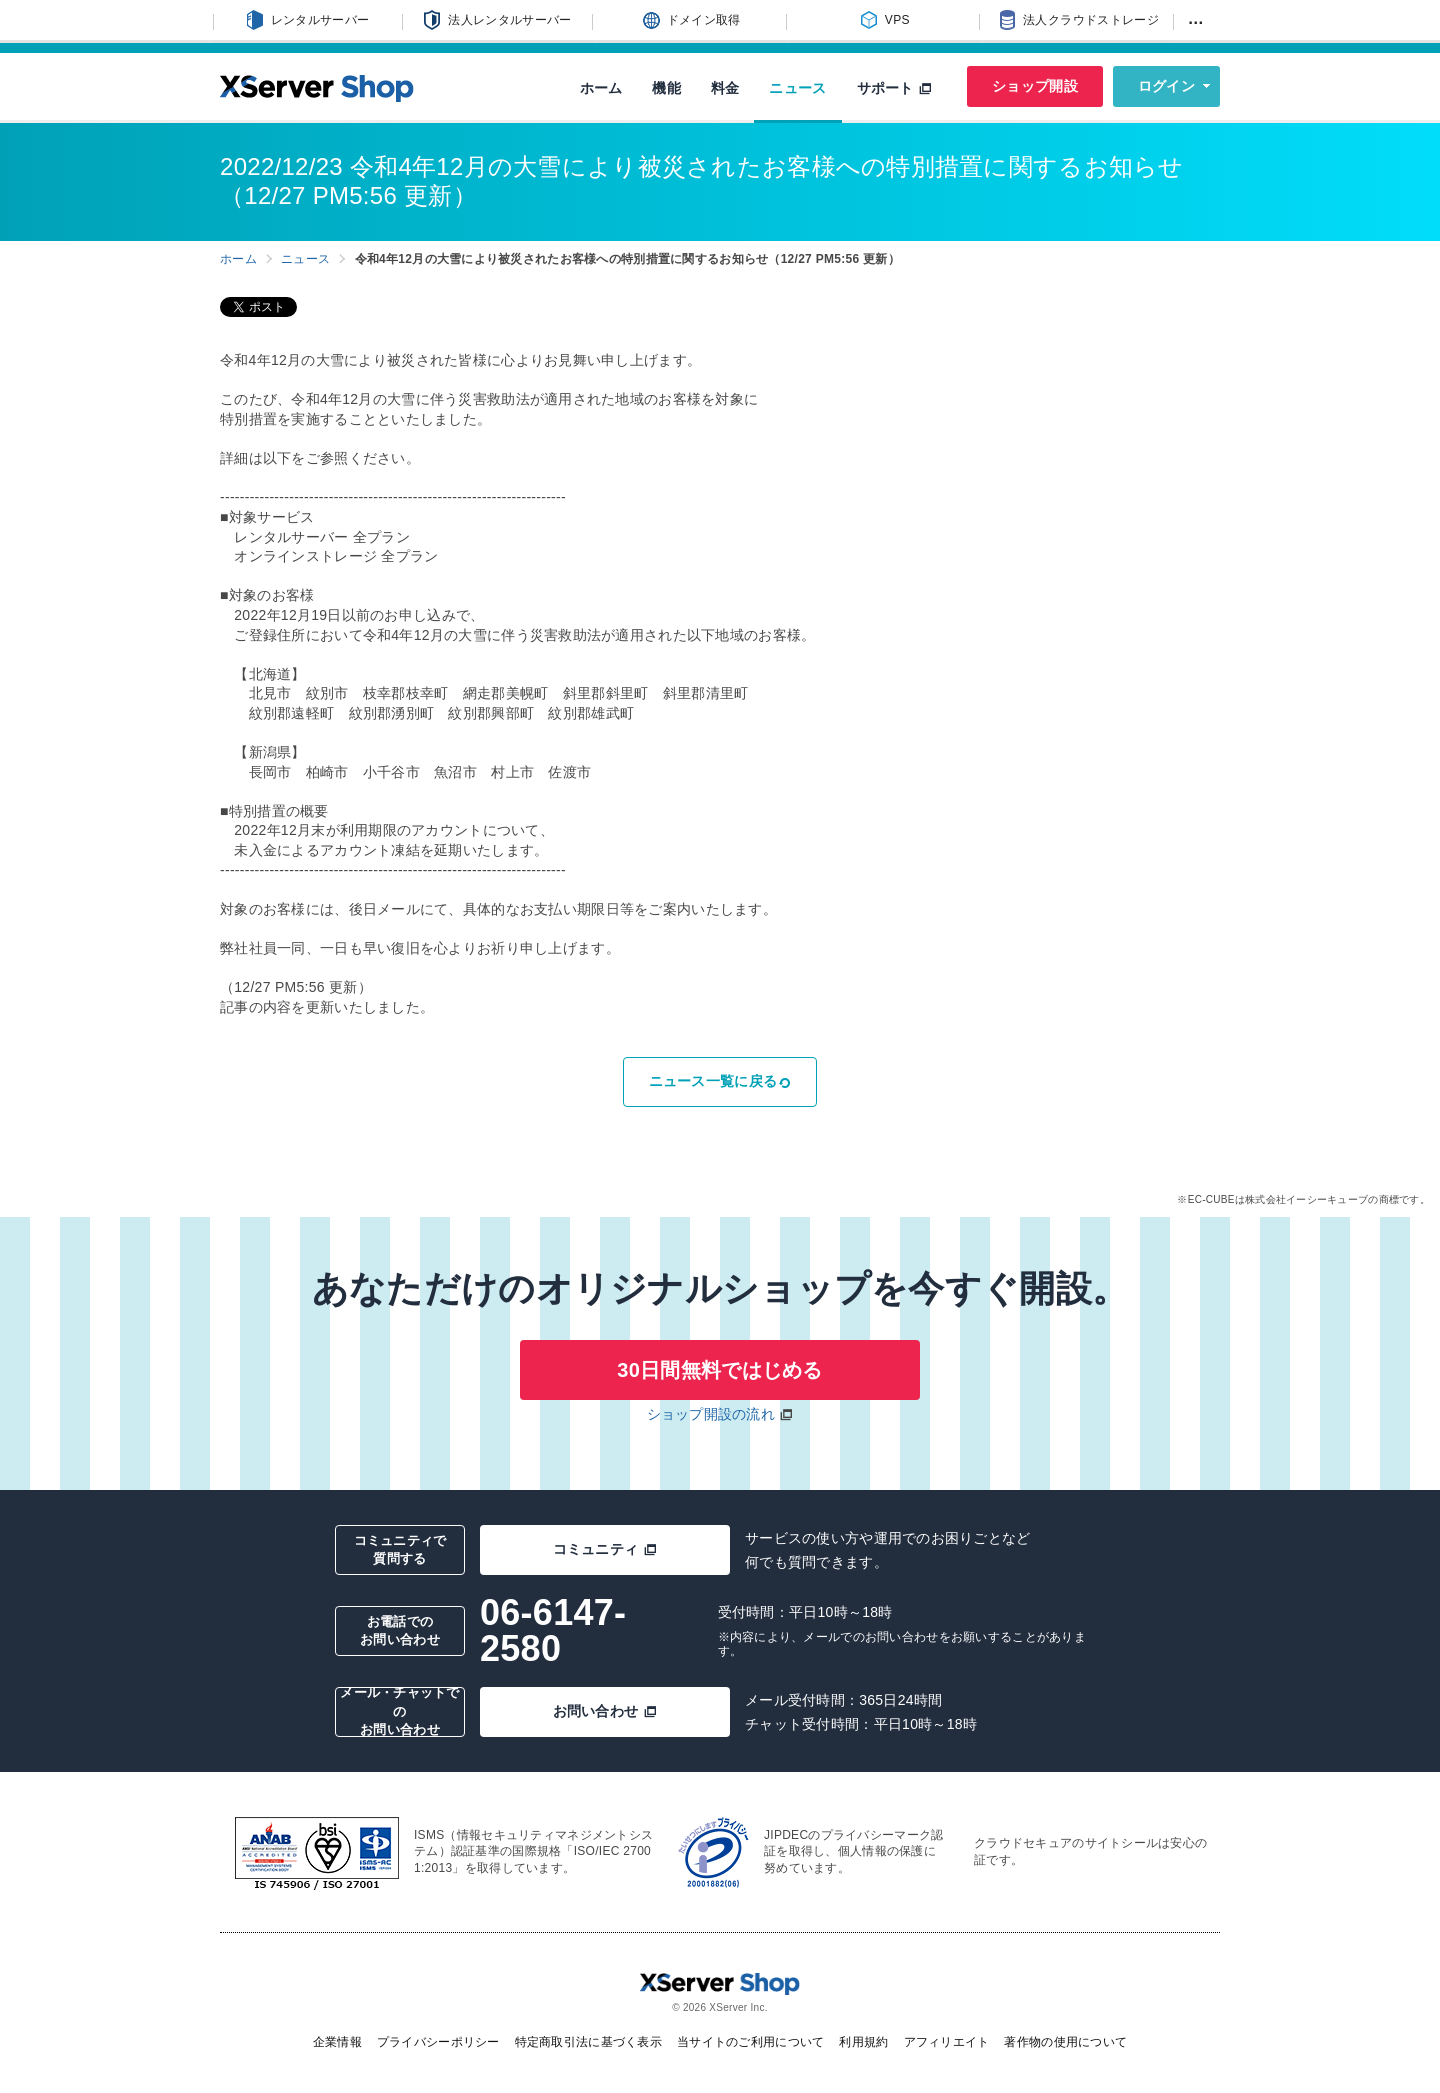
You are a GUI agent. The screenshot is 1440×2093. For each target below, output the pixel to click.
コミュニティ (605, 1549)
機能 (666, 88)
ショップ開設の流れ (711, 1414)
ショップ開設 (1035, 86)
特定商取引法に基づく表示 (588, 2042)
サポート (895, 88)
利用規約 (863, 2042)
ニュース (797, 88)
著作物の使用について (1065, 2042)
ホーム (601, 88)
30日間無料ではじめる (719, 1370)
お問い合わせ (605, 1711)
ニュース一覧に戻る (720, 1081)
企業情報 (337, 2042)
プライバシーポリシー (438, 2042)
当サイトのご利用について (750, 2042)
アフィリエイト (947, 2042)
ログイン (1166, 86)
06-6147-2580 (553, 1630)
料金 (725, 88)
